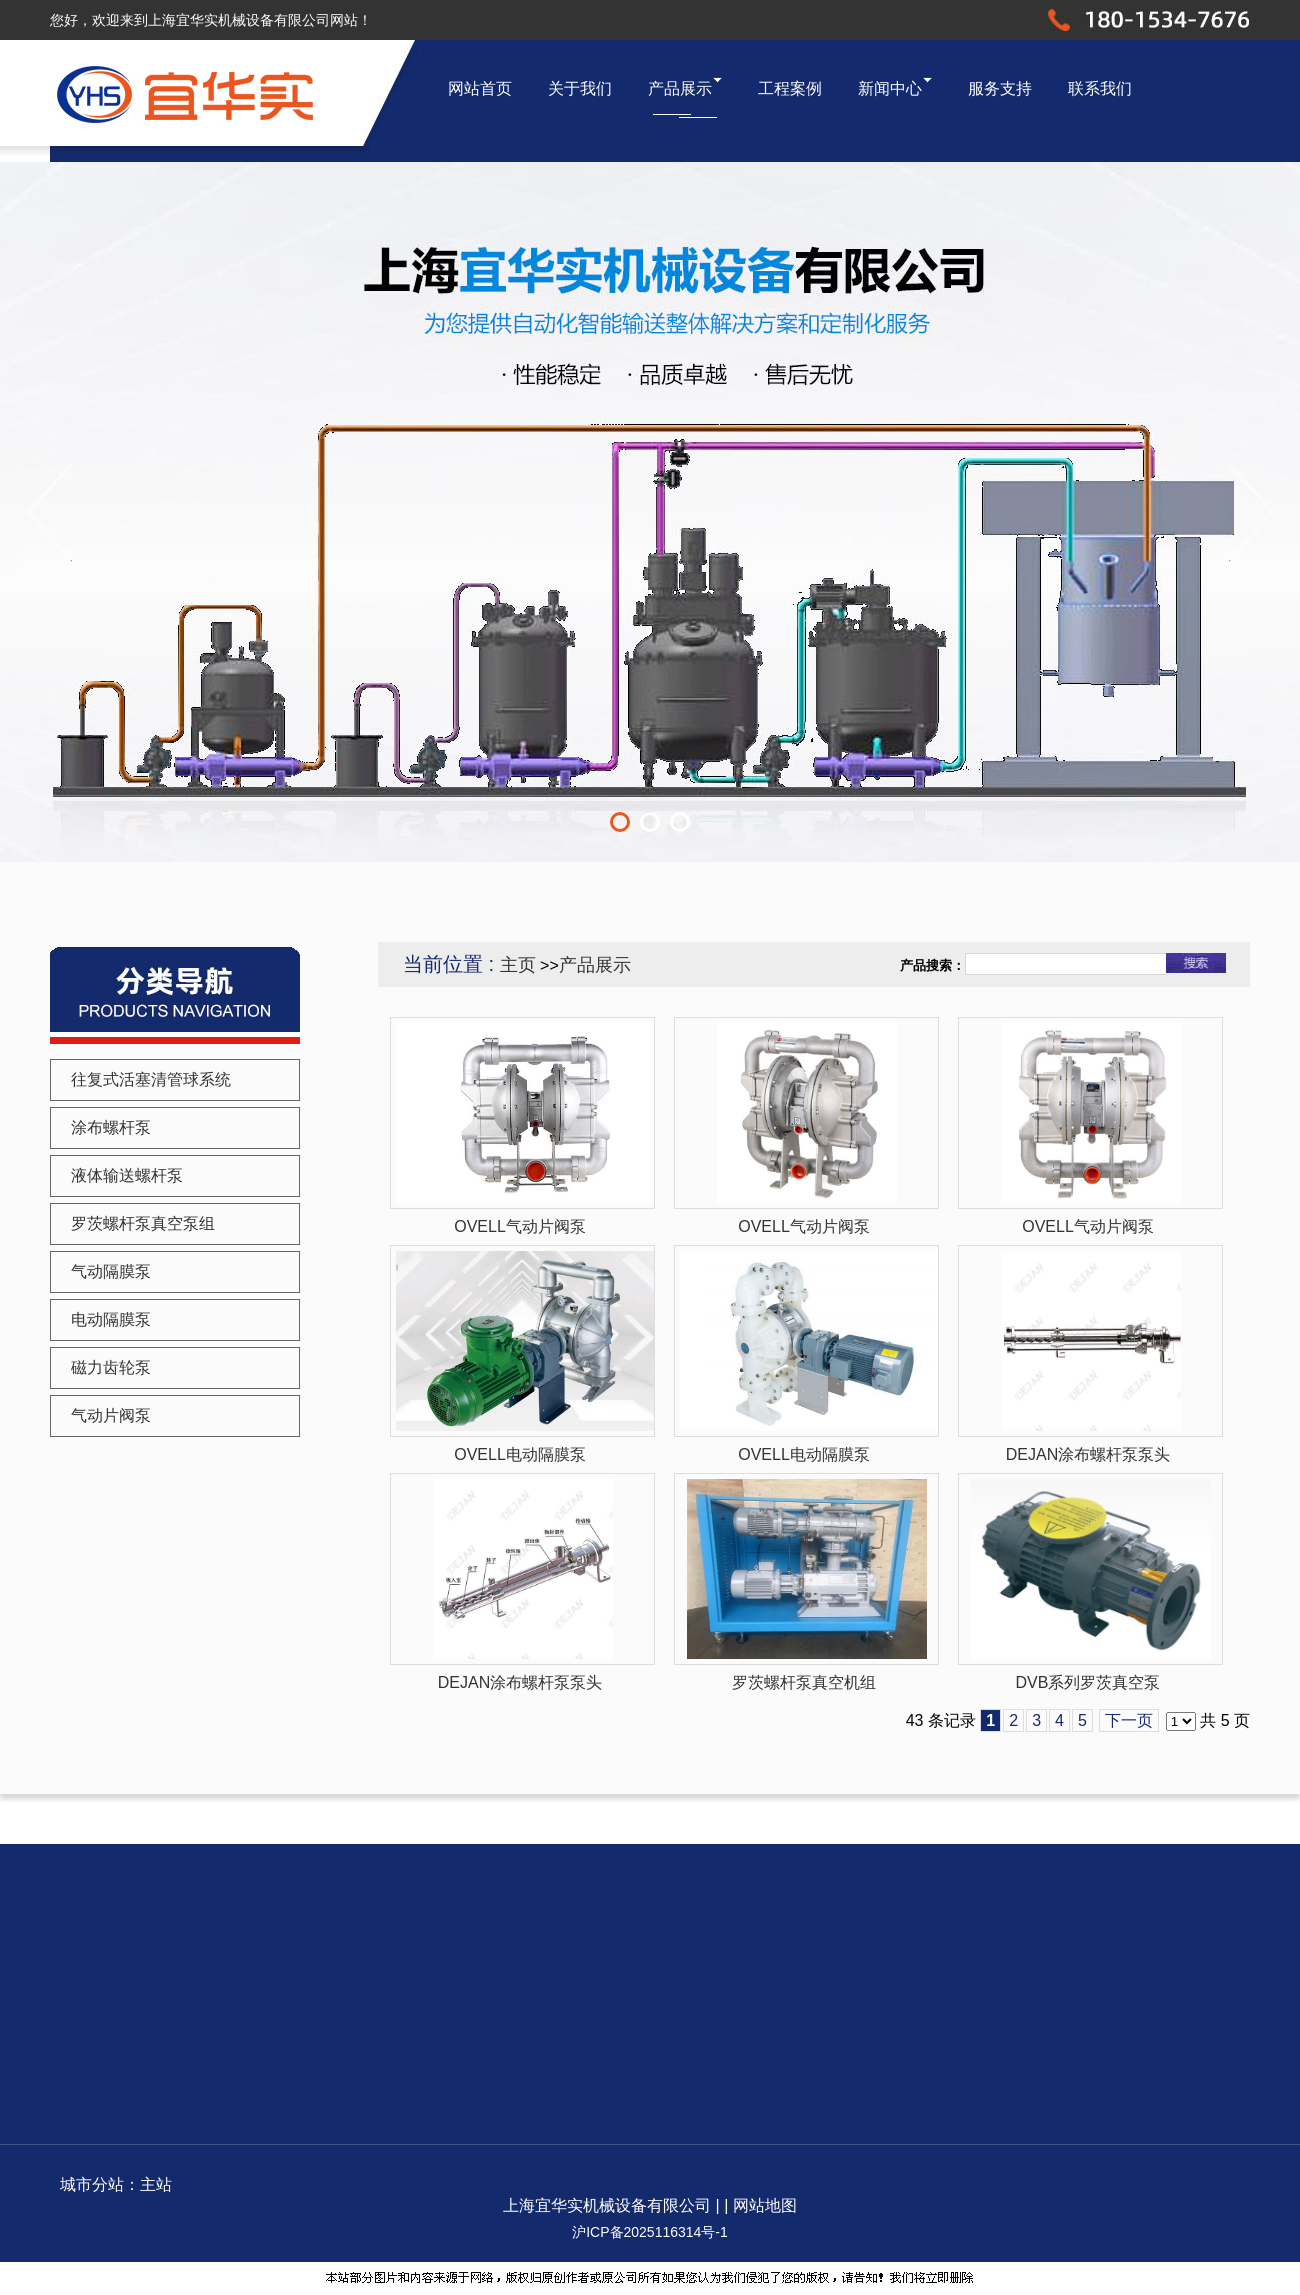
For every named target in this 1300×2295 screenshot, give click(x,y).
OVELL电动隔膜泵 (520, 1454)
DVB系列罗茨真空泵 (1088, 1682)
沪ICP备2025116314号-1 (650, 2232)
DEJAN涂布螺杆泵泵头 (1088, 1454)
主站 (156, 2184)
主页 (518, 965)
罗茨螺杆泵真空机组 (804, 1682)
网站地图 (765, 2205)
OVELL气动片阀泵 (520, 1226)
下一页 (1129, 1720)
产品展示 (595, 965)
